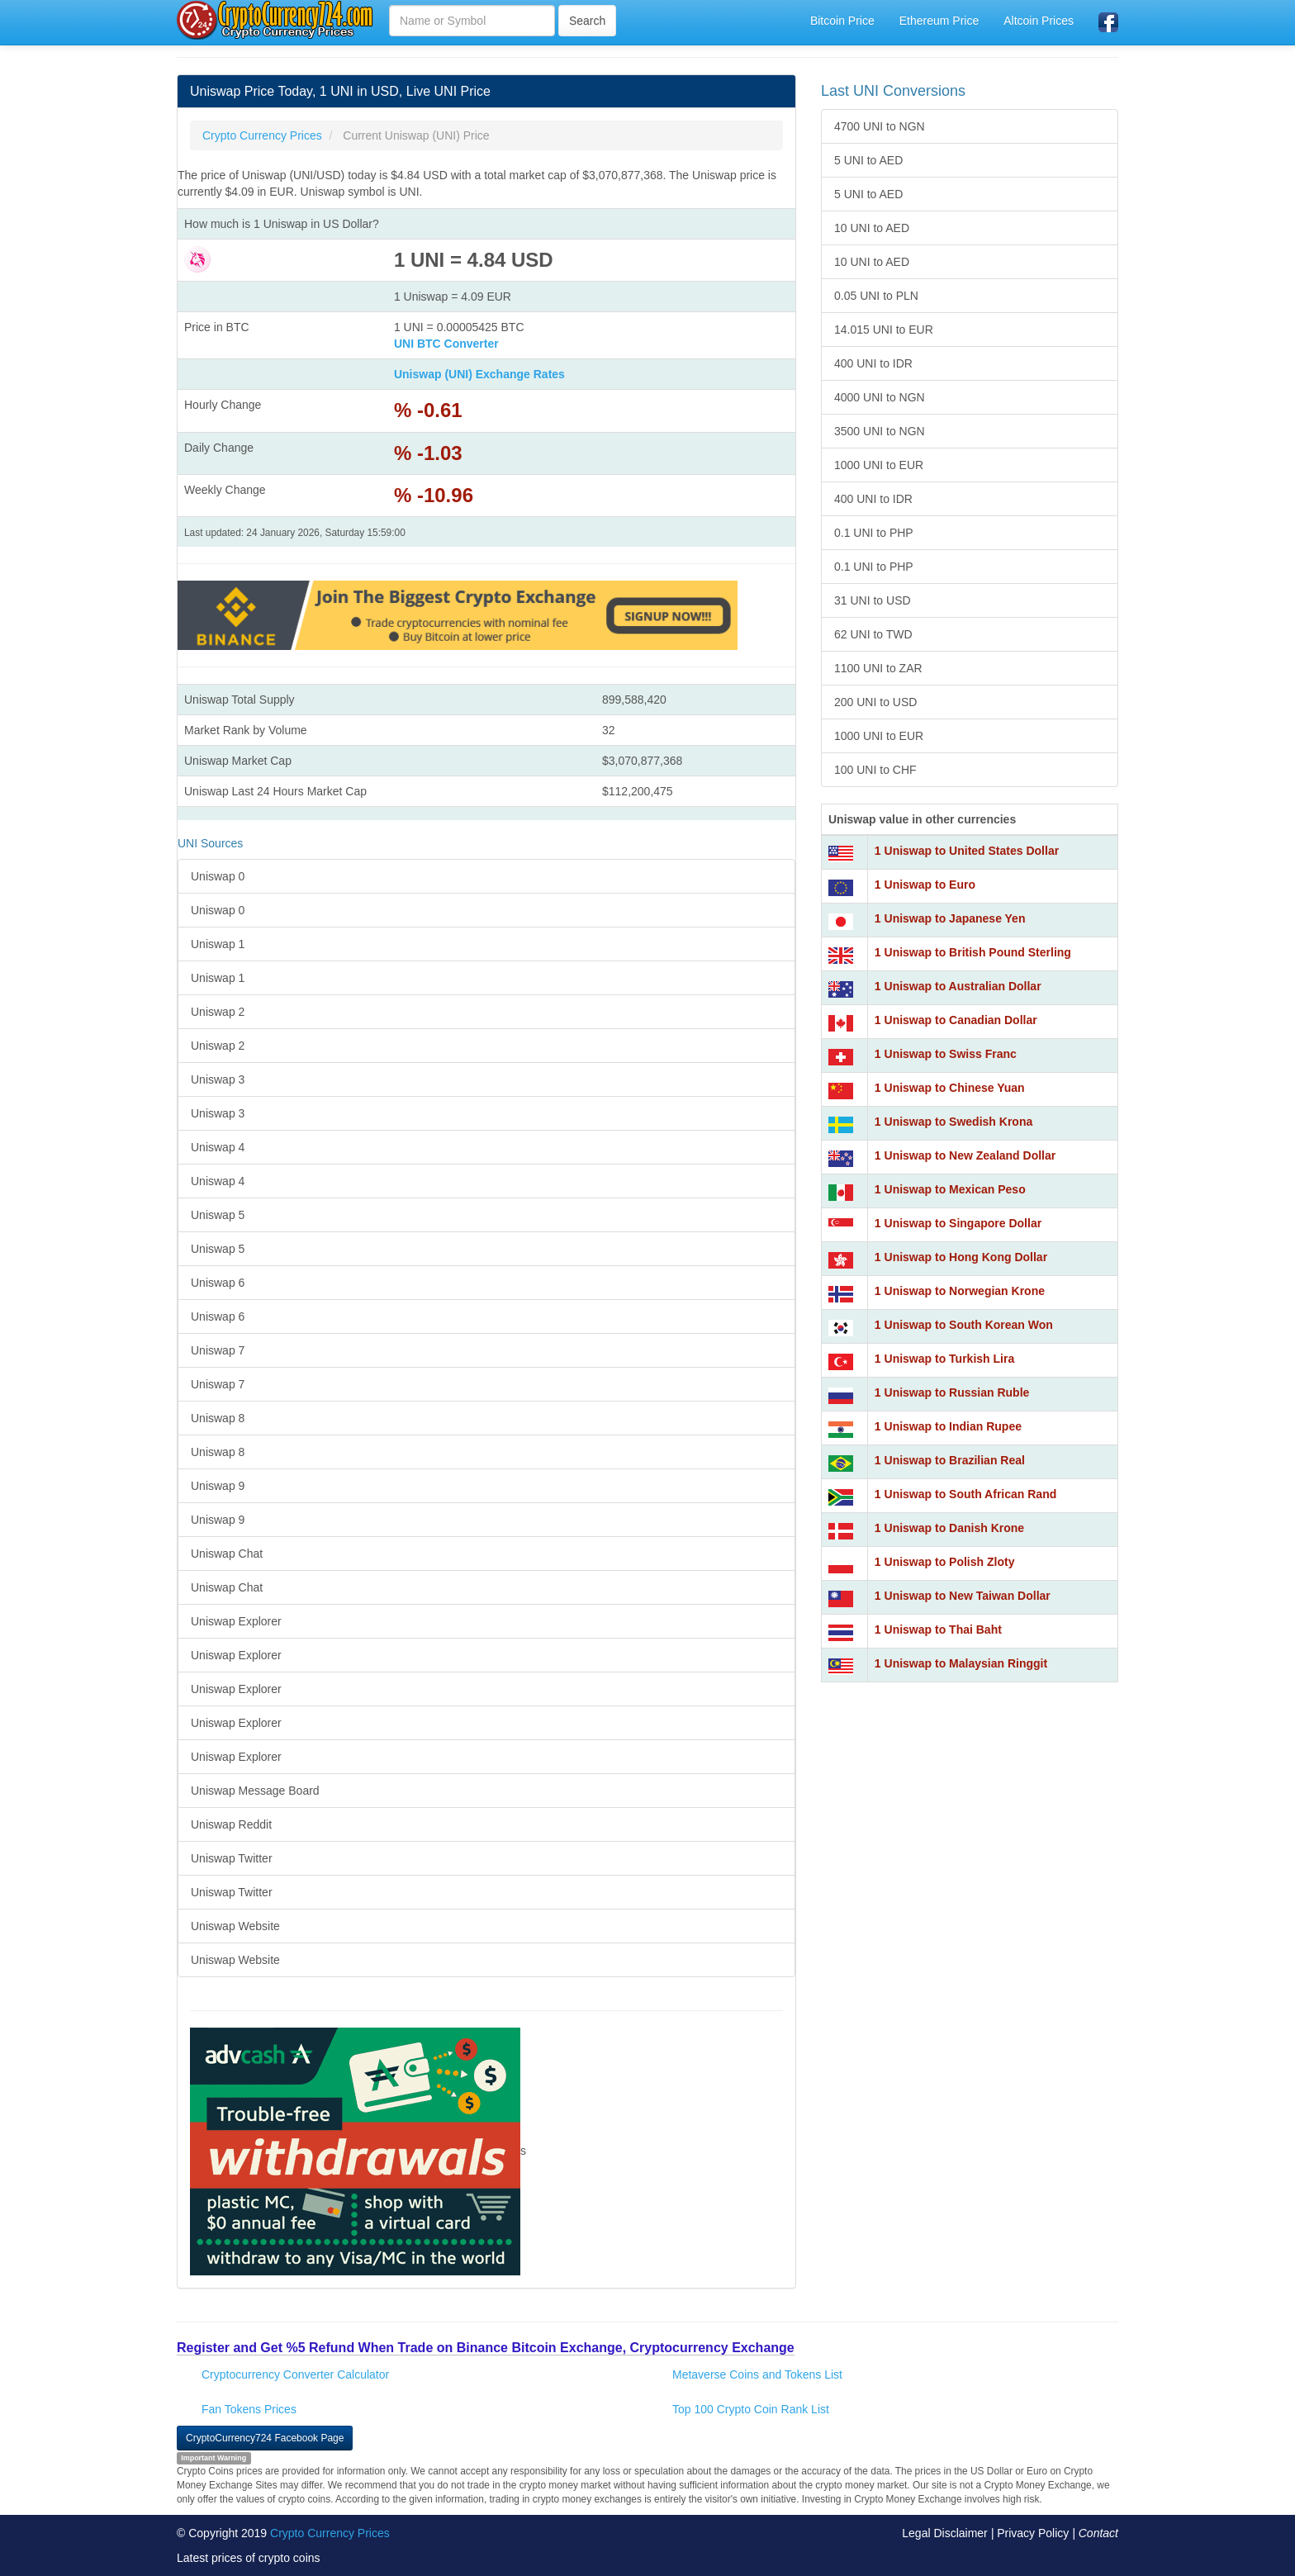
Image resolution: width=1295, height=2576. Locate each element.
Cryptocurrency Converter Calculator (295, 2374)
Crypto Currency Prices (330, 2533)
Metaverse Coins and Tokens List (757, 2374)
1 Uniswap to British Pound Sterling (973, 952)
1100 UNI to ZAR (878, 668)
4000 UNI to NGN (879, 397)
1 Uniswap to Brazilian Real (950, 1460)
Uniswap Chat (227, 1553)
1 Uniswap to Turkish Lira (944, 1358)
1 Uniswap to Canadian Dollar (956, 1020)
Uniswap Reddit (231, 1824)
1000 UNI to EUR (878, 465)
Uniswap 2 (217, 1011)
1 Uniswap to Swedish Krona (953, 1121)
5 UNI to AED (868, 160)
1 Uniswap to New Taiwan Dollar (963, 1595)
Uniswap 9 (217, 1485)
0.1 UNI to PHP (873, 532)
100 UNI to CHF (875, 769)
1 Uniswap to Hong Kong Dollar (961, 1257)
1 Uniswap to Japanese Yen (950, 918)
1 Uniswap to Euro (925, 884)
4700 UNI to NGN (879, 126)
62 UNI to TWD (873, 634)
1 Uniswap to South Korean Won (964, 1324)
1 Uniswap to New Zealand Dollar (965, 1155)
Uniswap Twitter (232, 1858)
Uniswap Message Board (255, 1790)
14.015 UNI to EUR (883, 329)
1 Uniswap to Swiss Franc (946, 1053)
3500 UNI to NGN (879, 431)
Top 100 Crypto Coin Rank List (750, 2409)
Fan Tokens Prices (249, 2409)
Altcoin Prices (1038, 20)
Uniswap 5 (217, 1215)
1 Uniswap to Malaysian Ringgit (961, 1663)
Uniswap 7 (217, 1350)
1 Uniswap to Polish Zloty (945, 1561)
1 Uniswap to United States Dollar (967, 850)
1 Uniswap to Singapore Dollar (958, 1223)
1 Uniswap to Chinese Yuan (950, 1087)
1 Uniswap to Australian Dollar (958, 986)
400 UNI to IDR (873, 363)
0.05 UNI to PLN (876, 295)
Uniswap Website (235, 1926)
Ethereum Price (939, 20)
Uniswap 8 (217, 1418)
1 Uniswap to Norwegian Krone (960, 1290)
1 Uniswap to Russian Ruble (952, 1392)
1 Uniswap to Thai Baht (938, 1629)
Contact (1098, 2533)
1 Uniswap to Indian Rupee (948, 1426)
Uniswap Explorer (236, 1621)
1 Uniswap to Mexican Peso (950, 1189)
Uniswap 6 (217, 1282)
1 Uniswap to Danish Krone (949, 1528)
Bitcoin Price (842, 20)
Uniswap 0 (217, 876)
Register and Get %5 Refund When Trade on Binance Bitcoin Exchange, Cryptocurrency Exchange (486, 2348)
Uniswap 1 (217, 944)
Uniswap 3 (217, 1079)
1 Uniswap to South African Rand (965, 1494)
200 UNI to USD (875, 702)
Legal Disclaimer (944, 2533)
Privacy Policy (1033, 2533)
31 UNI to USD (872, 600)
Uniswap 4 (217, 1147)
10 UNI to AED (871, 228)
